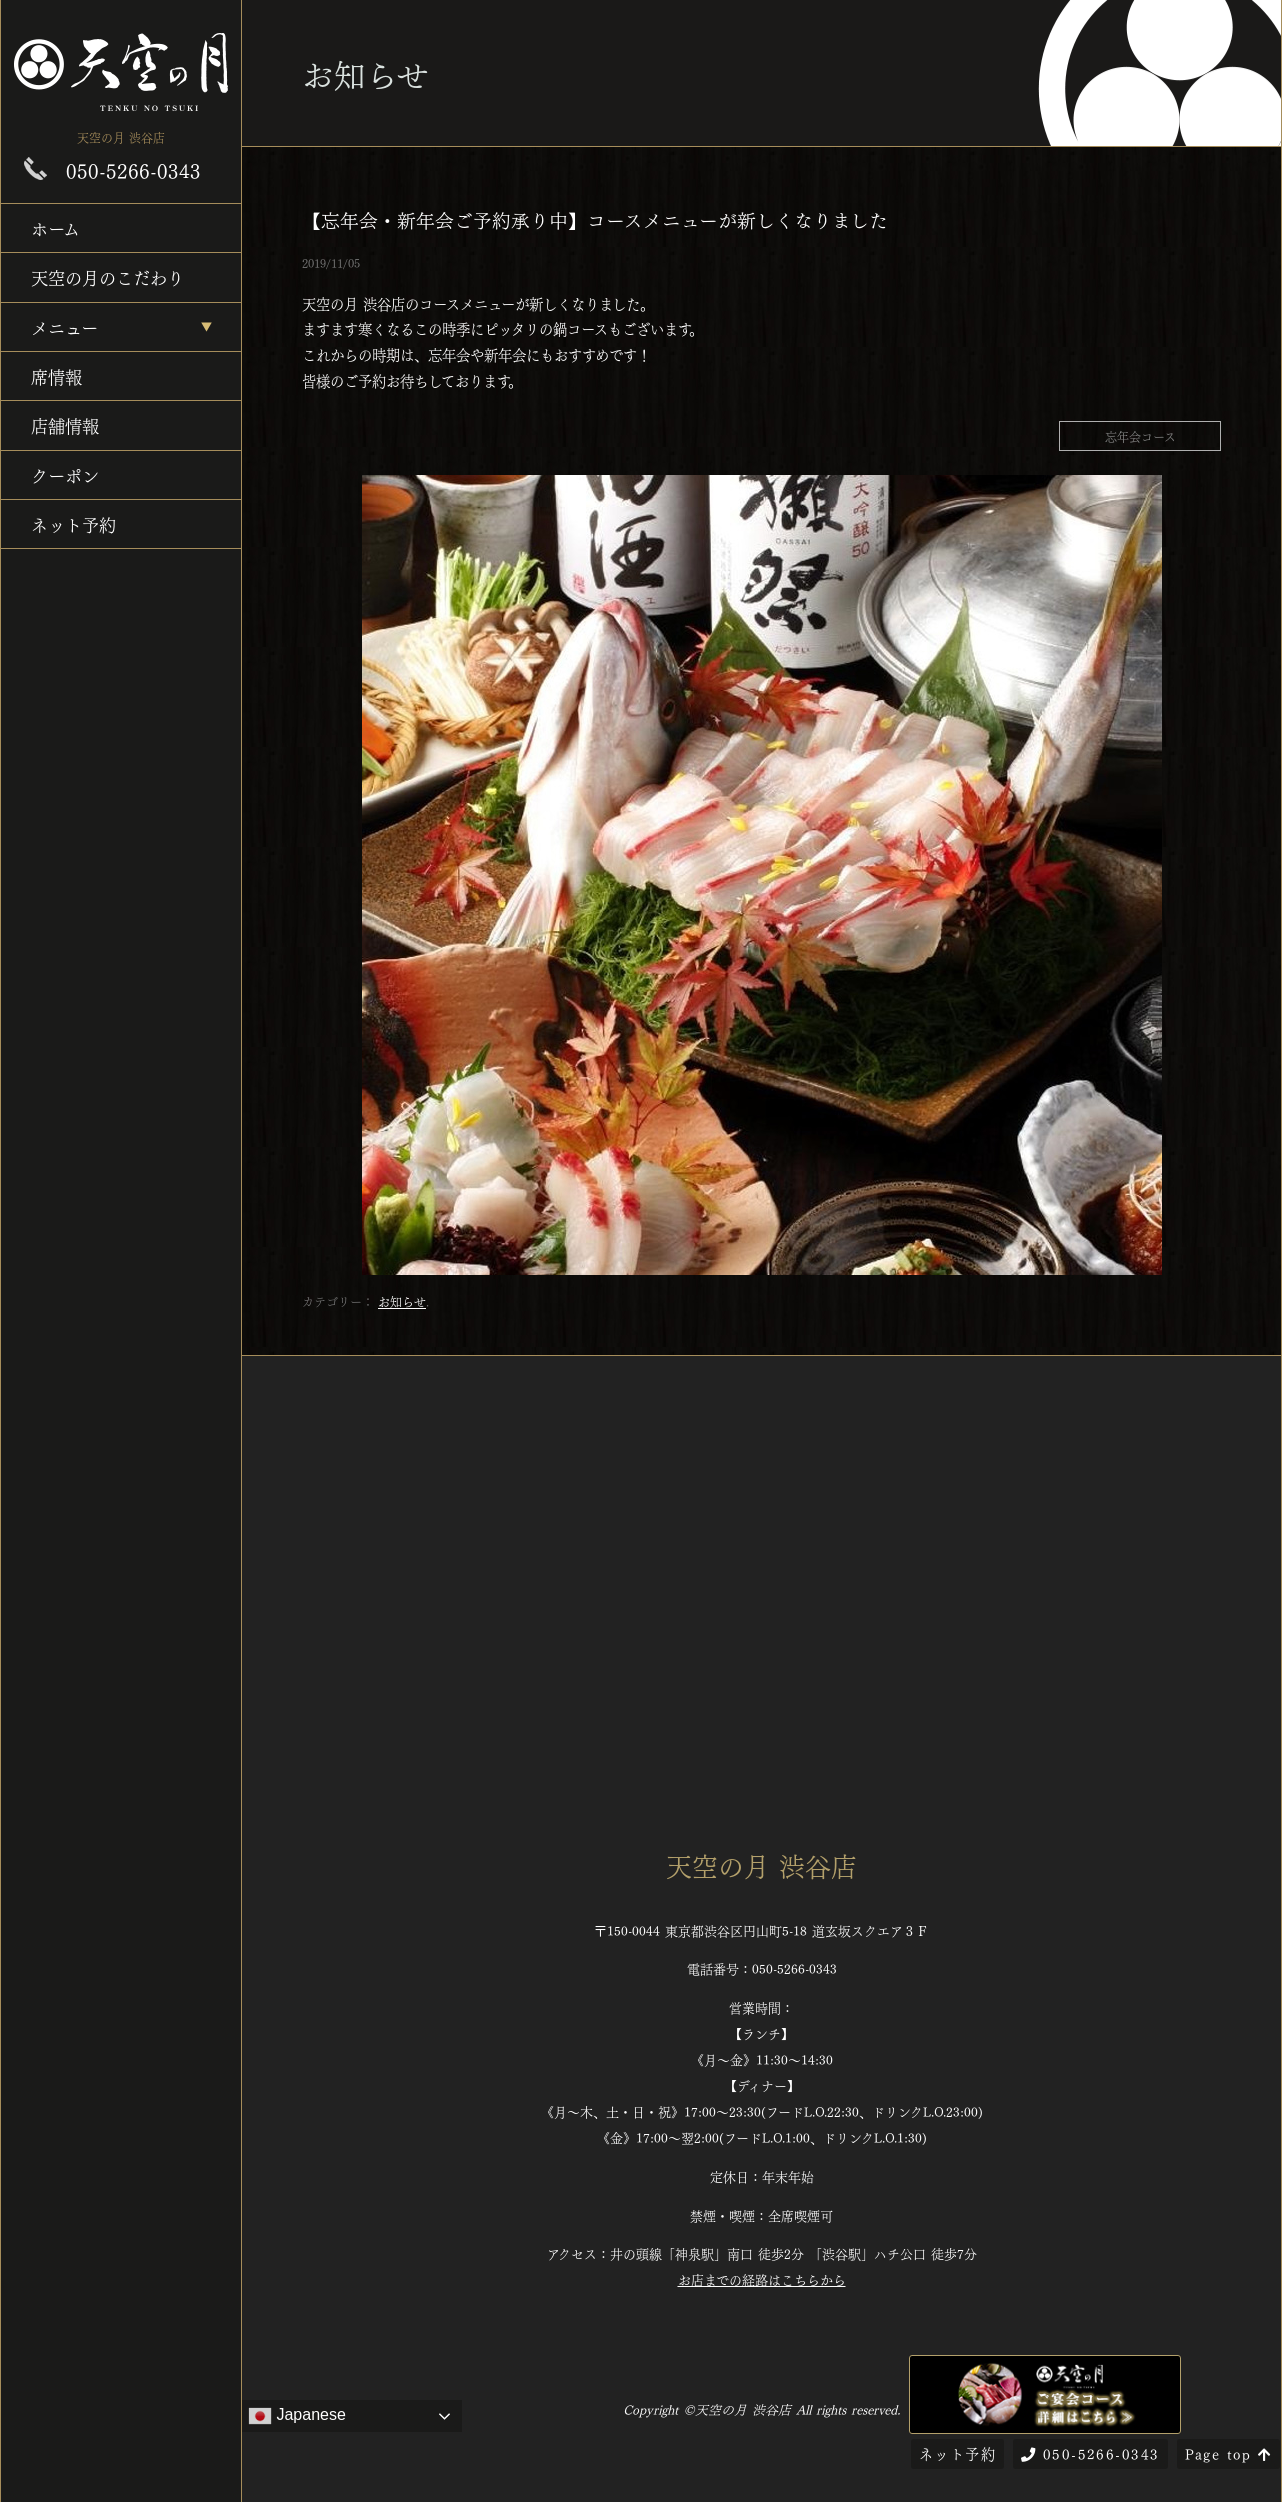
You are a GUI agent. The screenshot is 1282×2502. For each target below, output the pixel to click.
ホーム (55, 227)
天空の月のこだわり (107, 276)
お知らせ (402, 1301)
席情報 (56, 375)
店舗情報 (65, 424)
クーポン (65, 474)
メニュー (64, 326)
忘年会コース (1140, 436)
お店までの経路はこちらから (762, 2278)
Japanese (297, 2416)
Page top (1228, 2453)
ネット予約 (73, 523)
